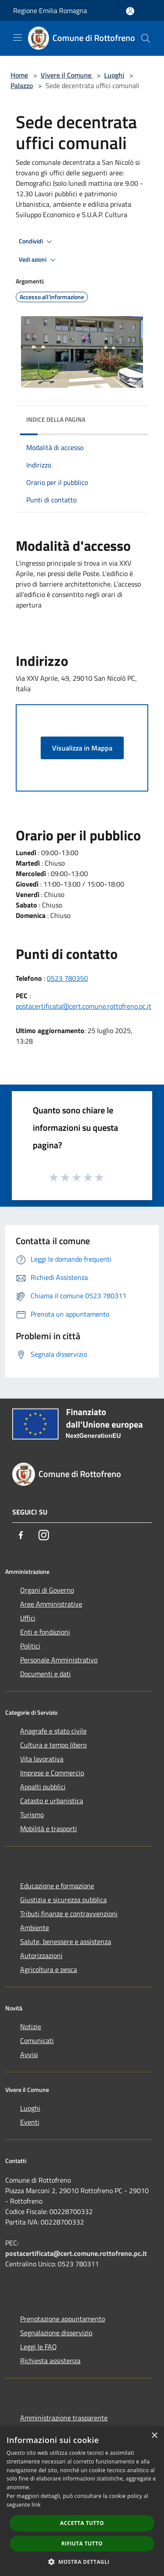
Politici (30, 1646)
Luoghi (114, 75)
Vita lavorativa (41, 1759)
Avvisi (29, 2054)
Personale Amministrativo (59, 1660)
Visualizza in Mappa (82, 748)
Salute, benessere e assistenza (65, 1941)
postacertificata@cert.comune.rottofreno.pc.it (83, 1006)
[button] (82, 2561)
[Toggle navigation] (17, 37)
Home (19, 75)
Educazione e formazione (57, 1885)
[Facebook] (21, 1535)
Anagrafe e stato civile (53, 1731)
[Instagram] (43, 1535)
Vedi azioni (38, 260)
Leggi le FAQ (38, 2346)
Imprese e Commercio (52, 1772)
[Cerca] (145, 38)
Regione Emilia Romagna (50, 10)
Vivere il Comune (67, 75)
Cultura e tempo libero (53, 1745)
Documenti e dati (45, 1673)
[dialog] (82, 2501)
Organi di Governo (47, 1590)
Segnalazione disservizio (56, 2332)
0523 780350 (67, 978)
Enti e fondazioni (45, 1632)
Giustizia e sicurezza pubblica (63, 1899)
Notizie (30, 2026)
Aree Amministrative (51, 1604)
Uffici (27, 1618)
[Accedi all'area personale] (130, 11)
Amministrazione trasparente (64, 2417)
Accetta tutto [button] (82, 2523)
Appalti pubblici (43, 1786)
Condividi (37, 241)
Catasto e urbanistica (51, 1800)
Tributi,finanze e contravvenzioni (69, 1913)
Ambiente (34, 1927)
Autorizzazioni (41, 1955)
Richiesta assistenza (50, 2360)
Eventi (29, 2122)
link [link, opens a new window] (36, 2504)
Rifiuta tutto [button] (82, 2543)
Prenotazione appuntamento (62, 2318)
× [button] (154, 2436)
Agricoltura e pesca (48, 1969)
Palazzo (21, 85)
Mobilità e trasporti (48, 1828)
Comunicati (37, 2040)
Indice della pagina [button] (55, 419)
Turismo (32, 1814)
